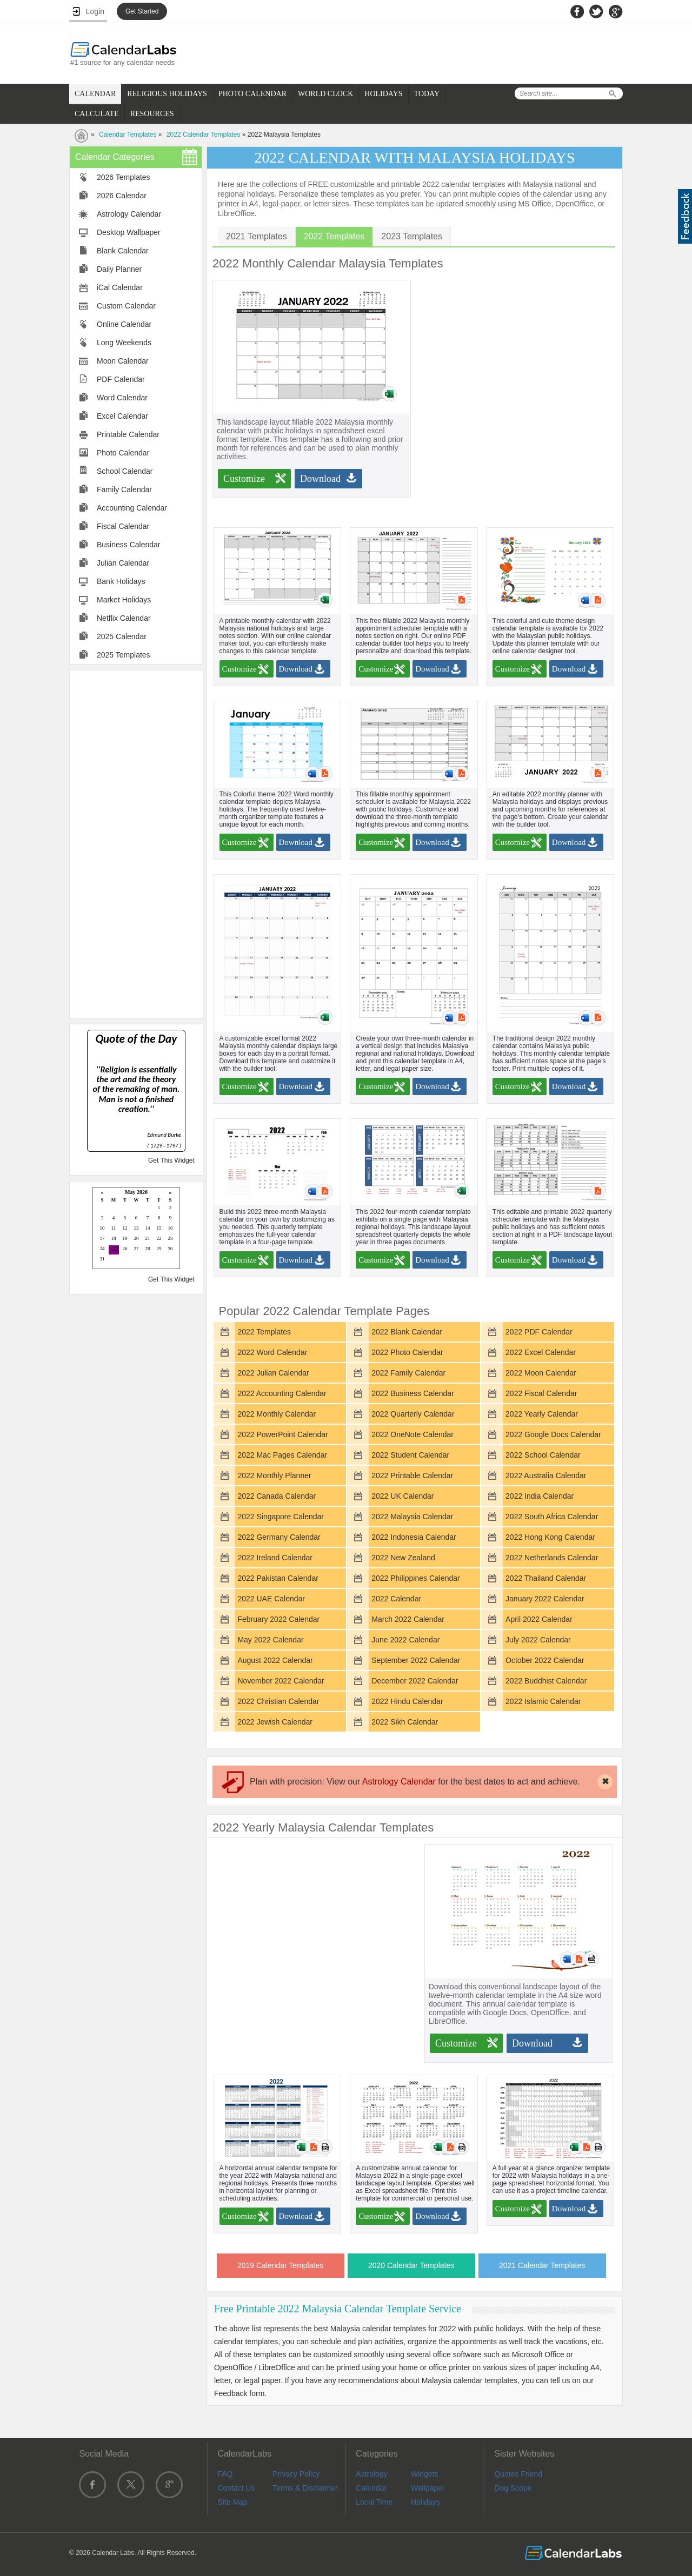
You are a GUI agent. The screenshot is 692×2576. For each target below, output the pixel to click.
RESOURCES (152, 114)
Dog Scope (512, 2488)
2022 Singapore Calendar (280, 1516)
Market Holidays (124, 599)
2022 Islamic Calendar (543, 1701)
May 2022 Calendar (270, 1639)
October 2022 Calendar (544, 1660)
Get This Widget (171, 1160)
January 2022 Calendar (544, 1598)
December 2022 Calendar (414, 1680)
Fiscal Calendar (123, 526)
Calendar (371, 2488)
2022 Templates (264, 1331)
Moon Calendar (123, 361)
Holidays (425, 2502)
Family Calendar (124, 489)
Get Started (141, 11)
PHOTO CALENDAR (252, 94)
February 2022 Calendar (278, 1619)
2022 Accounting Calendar (281, 1393)
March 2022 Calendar (407, 1619)
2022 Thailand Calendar (545, 1578)
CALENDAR (95, 94)
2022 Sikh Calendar (404, 1722)
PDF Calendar (121, 379)
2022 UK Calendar (402, 1496)
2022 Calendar (396, 1598)
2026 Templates (123, 177)
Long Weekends (124, 342)
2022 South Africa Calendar (551, 1516)
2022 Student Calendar (410, 1455)
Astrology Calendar (129, 214)
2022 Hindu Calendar (407, 1701)
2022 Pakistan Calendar (277, 1578)
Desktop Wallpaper (129, 232)
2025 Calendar (122, 636)
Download (320, 478)
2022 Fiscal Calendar (541, 1393)
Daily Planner (119, 269)
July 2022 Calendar (538, 1639)
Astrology (371, 2474)
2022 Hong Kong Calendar (550, 1537)
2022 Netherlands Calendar (551, 1557)
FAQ (224, 2474)
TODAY (427, 94)
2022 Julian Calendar (273, 1373)
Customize (244, 478)
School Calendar (125, 471)
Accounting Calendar (132, 508)
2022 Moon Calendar (540, 1373)
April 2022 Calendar (539, 1619)
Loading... (136, 1229)
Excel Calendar (122, 416)
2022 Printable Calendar (412, 1475)
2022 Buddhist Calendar (546, 1680)
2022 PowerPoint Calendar (282, 1434)
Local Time (374, 2502)
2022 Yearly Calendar (541, 1414)
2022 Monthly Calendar (276, 1414)
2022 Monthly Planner (274, 1475)
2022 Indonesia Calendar (413, 1537)
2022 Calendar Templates (204, 134)
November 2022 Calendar (280, 1680)
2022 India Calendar (539, 1496)
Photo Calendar (123, 452)
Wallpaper (428, 2488)
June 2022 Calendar (405, 1639)
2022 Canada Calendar (276, 1496)
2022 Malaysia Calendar (412, 1516)
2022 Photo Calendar (407, 1352)
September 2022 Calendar (415, 1660)
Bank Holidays (121, 581)
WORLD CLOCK (325, 94)
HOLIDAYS (383, 94)
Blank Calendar (123, 250)
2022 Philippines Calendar (415, 1578)
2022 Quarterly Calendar (412, 1414)
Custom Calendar (126, 305)
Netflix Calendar (124, 618)
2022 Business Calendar (412, 1393)
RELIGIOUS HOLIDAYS (167, 94)
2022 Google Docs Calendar (553, 1434)
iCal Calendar (120, 287)
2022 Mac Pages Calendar (282, 1455)
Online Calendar (124, 324)
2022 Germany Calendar (278, 1537)
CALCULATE (97, 114)
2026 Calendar (122, 195)
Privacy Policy (296, 2474)
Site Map (232, 2502)
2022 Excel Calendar (540, 1352)
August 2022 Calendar (274, 1660)
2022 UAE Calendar (271, 1598)
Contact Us (236, 2488)
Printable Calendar (128, 434)
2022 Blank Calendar (406, 1331)
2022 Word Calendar (272, 1352)
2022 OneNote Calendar (412, 1434)
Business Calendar (129, 544)
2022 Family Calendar (408, 1373)
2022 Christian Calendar (278, 1701)
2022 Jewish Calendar (274, 1722)
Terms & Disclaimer (305, 2488)
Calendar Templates (128, 134)
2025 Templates (123, 654)
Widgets (424, 2474)
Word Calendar (122, 397)
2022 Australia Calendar (545, 1475)
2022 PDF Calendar (539, 1331)
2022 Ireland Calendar (274, 1557)
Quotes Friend (518, 2474)
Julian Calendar (123, 563)
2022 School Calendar (543, 1455)
